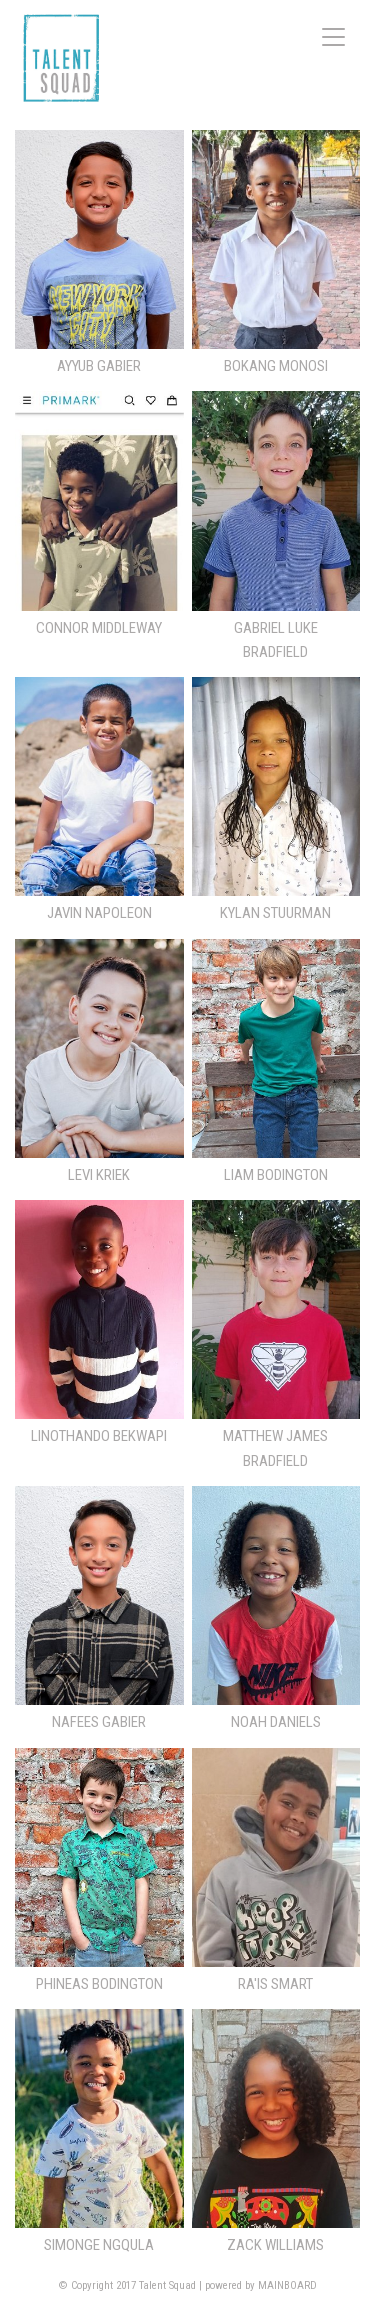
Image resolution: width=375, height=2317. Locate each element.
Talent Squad (61, 58)
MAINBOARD (287, 2285)
